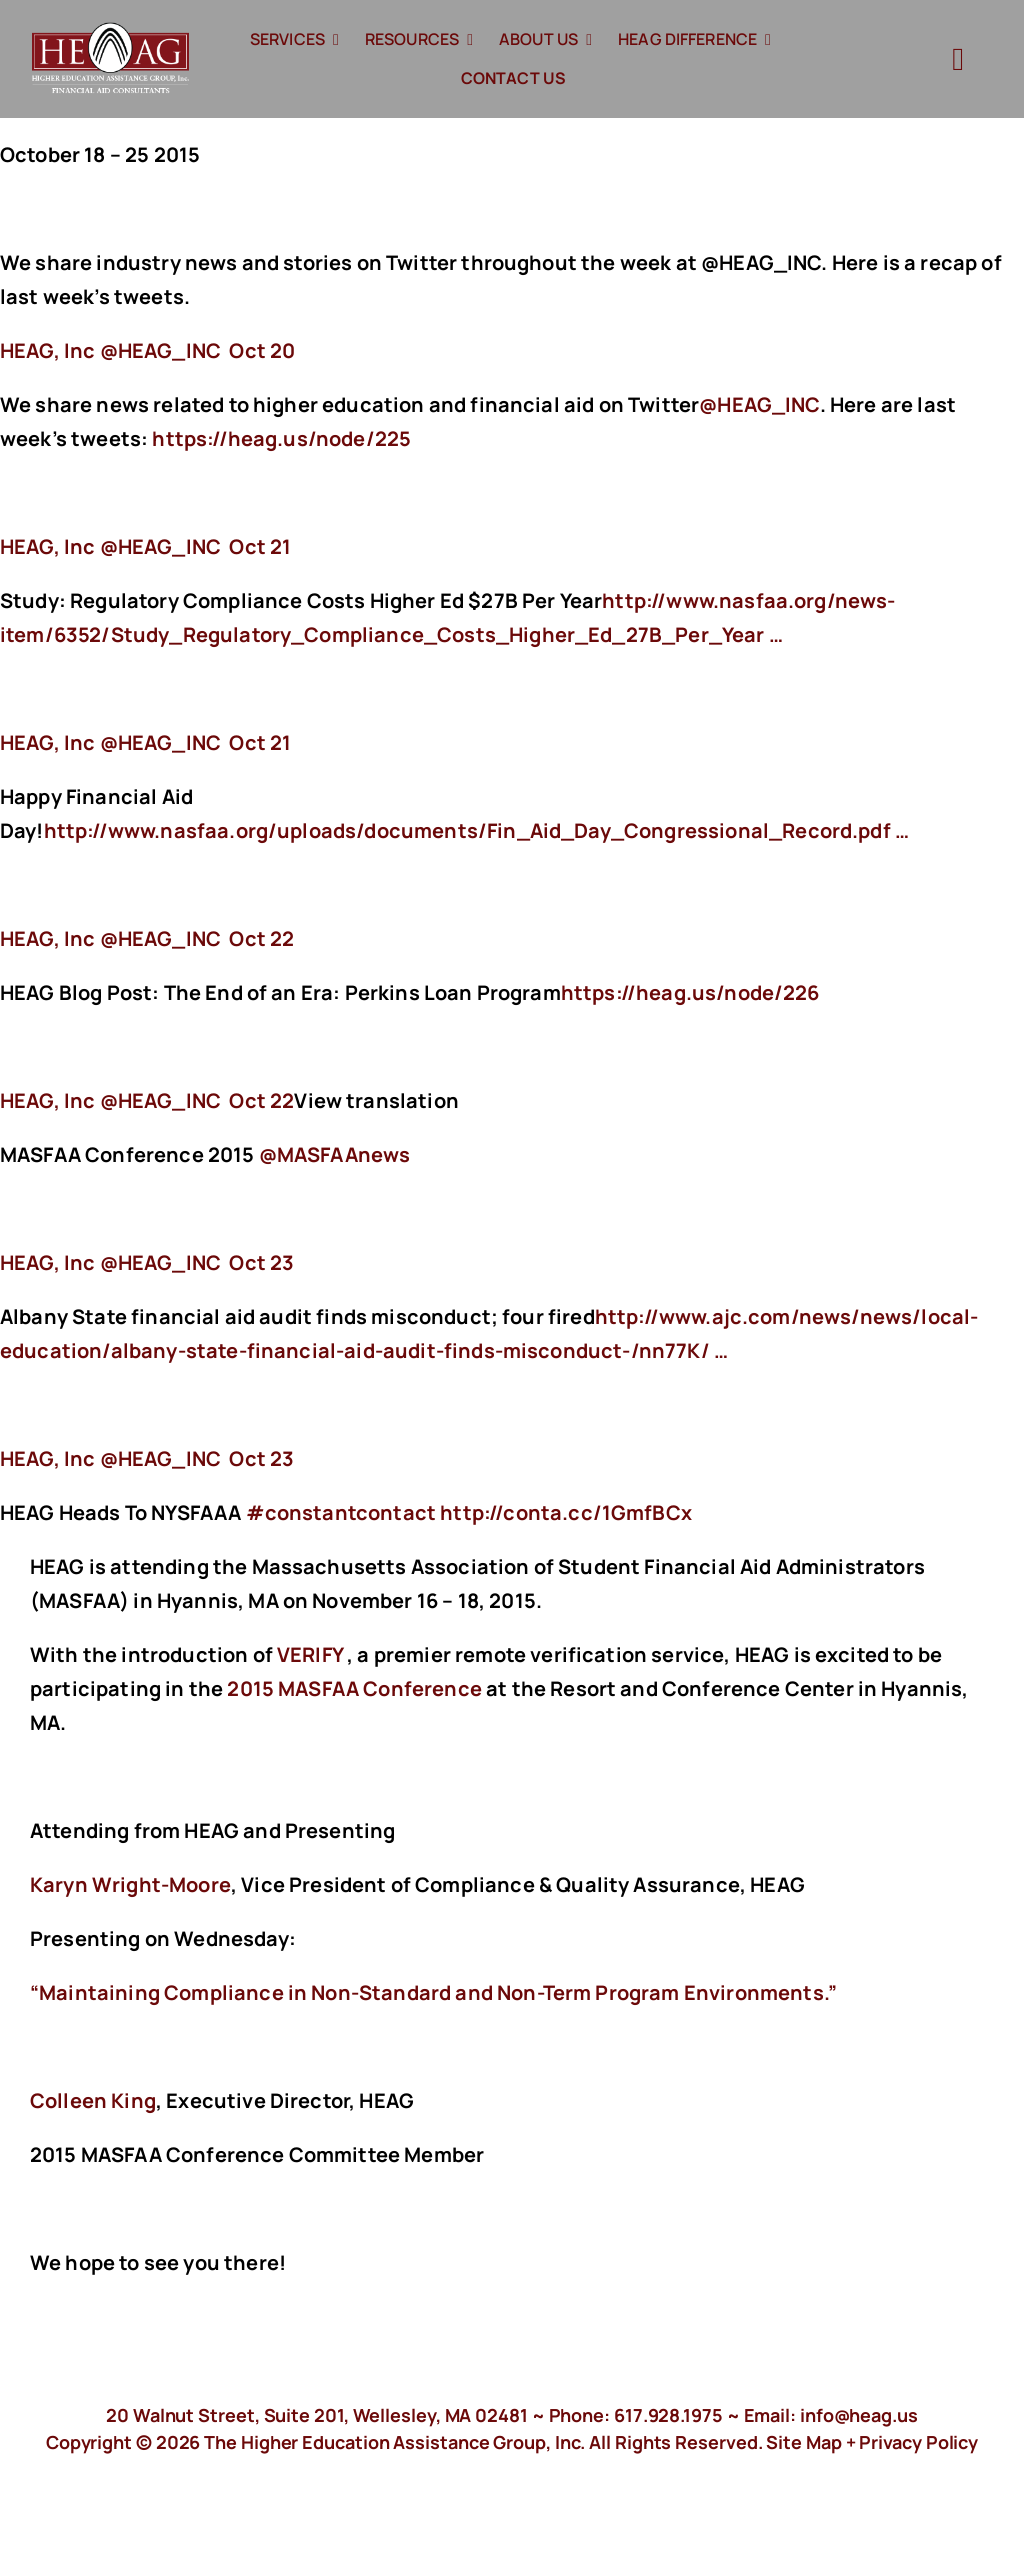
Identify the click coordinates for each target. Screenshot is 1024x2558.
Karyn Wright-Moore (130, 1884)
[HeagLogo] (111, 31)
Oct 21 (260, 546)
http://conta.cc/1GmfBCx (568, 1512)
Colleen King (93, 2100)
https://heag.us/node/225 (283, 438)
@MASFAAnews (335, 1154)
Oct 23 (261, 1262)
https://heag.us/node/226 (692, 992)
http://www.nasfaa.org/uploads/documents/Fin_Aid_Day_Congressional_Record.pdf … (476, 830)
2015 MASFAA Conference (354, 1688)
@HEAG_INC (759, 404)
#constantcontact (341, 1512)
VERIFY (310, 1654)
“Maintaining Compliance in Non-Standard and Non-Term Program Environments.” (433, 1992)
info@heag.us (859, 2415)
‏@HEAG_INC (112, 350)
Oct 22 (261, 938)
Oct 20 (262, 350)
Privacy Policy (918, 2442)
